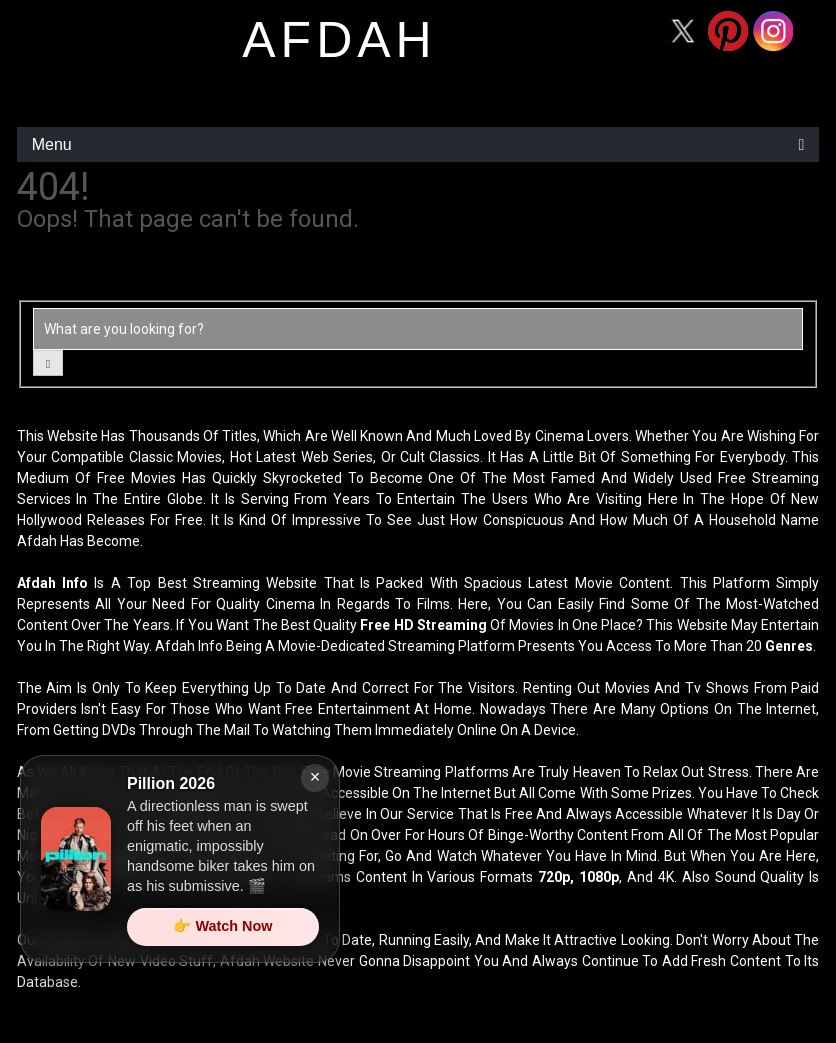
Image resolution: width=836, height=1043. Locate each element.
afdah (339, 40)
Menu (52, 144)
